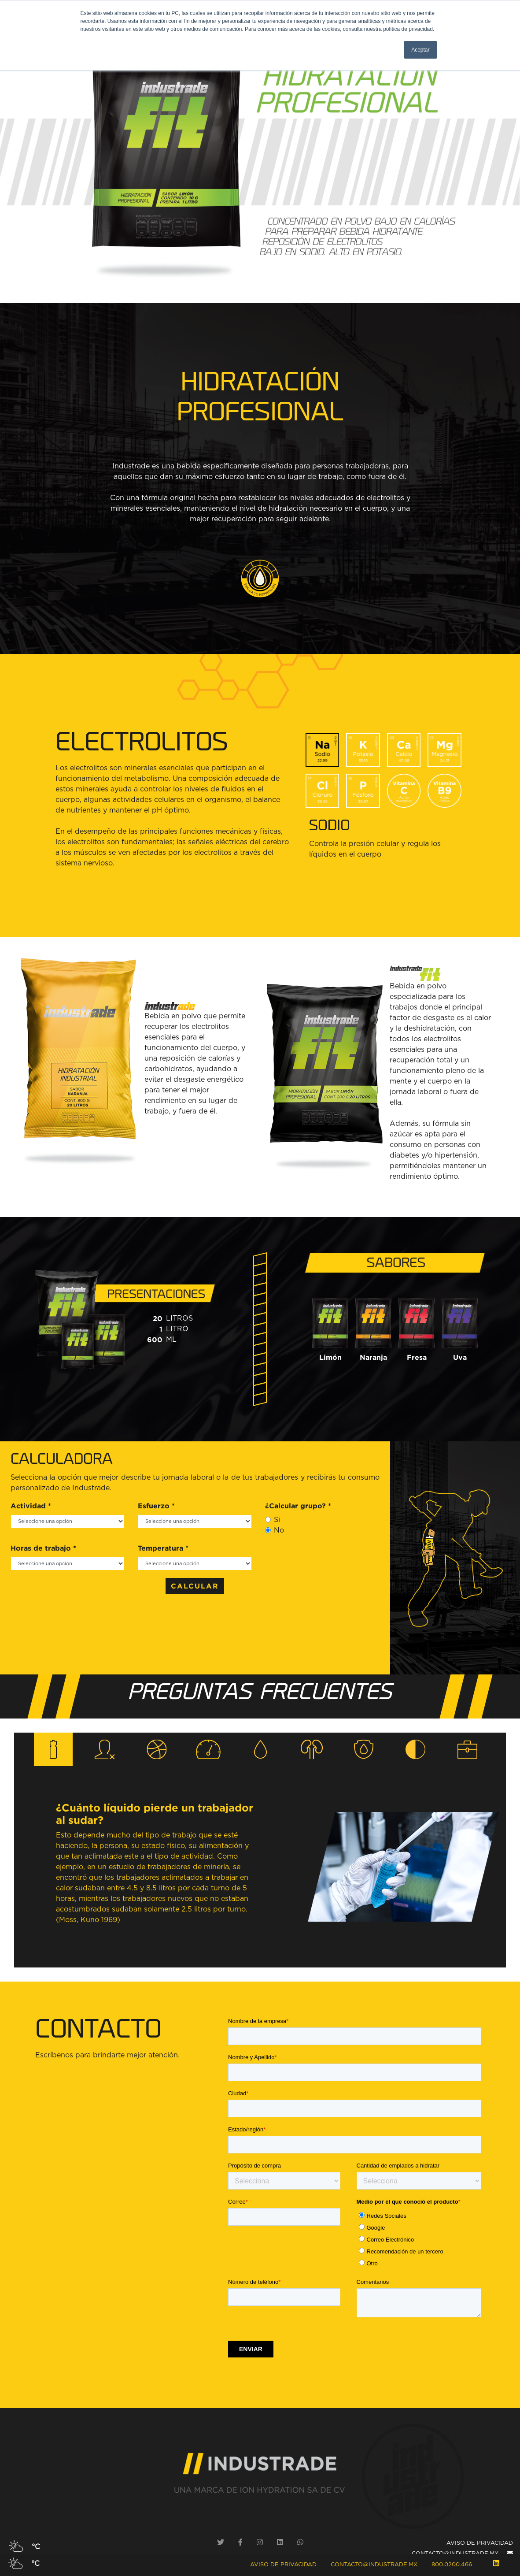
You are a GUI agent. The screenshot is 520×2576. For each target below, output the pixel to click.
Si (277, 1519)
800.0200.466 (451, 2565)
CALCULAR (195, 1586)
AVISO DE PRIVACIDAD (479, 2543)
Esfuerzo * (156, 1506)
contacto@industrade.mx (374, 2565)
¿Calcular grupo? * (298, 1506)
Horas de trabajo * (43, 1548)
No (279, 1530)
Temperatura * (163, 1548)
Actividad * (31, 1506)
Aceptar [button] (420, 50)
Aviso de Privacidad (283, 2565)
